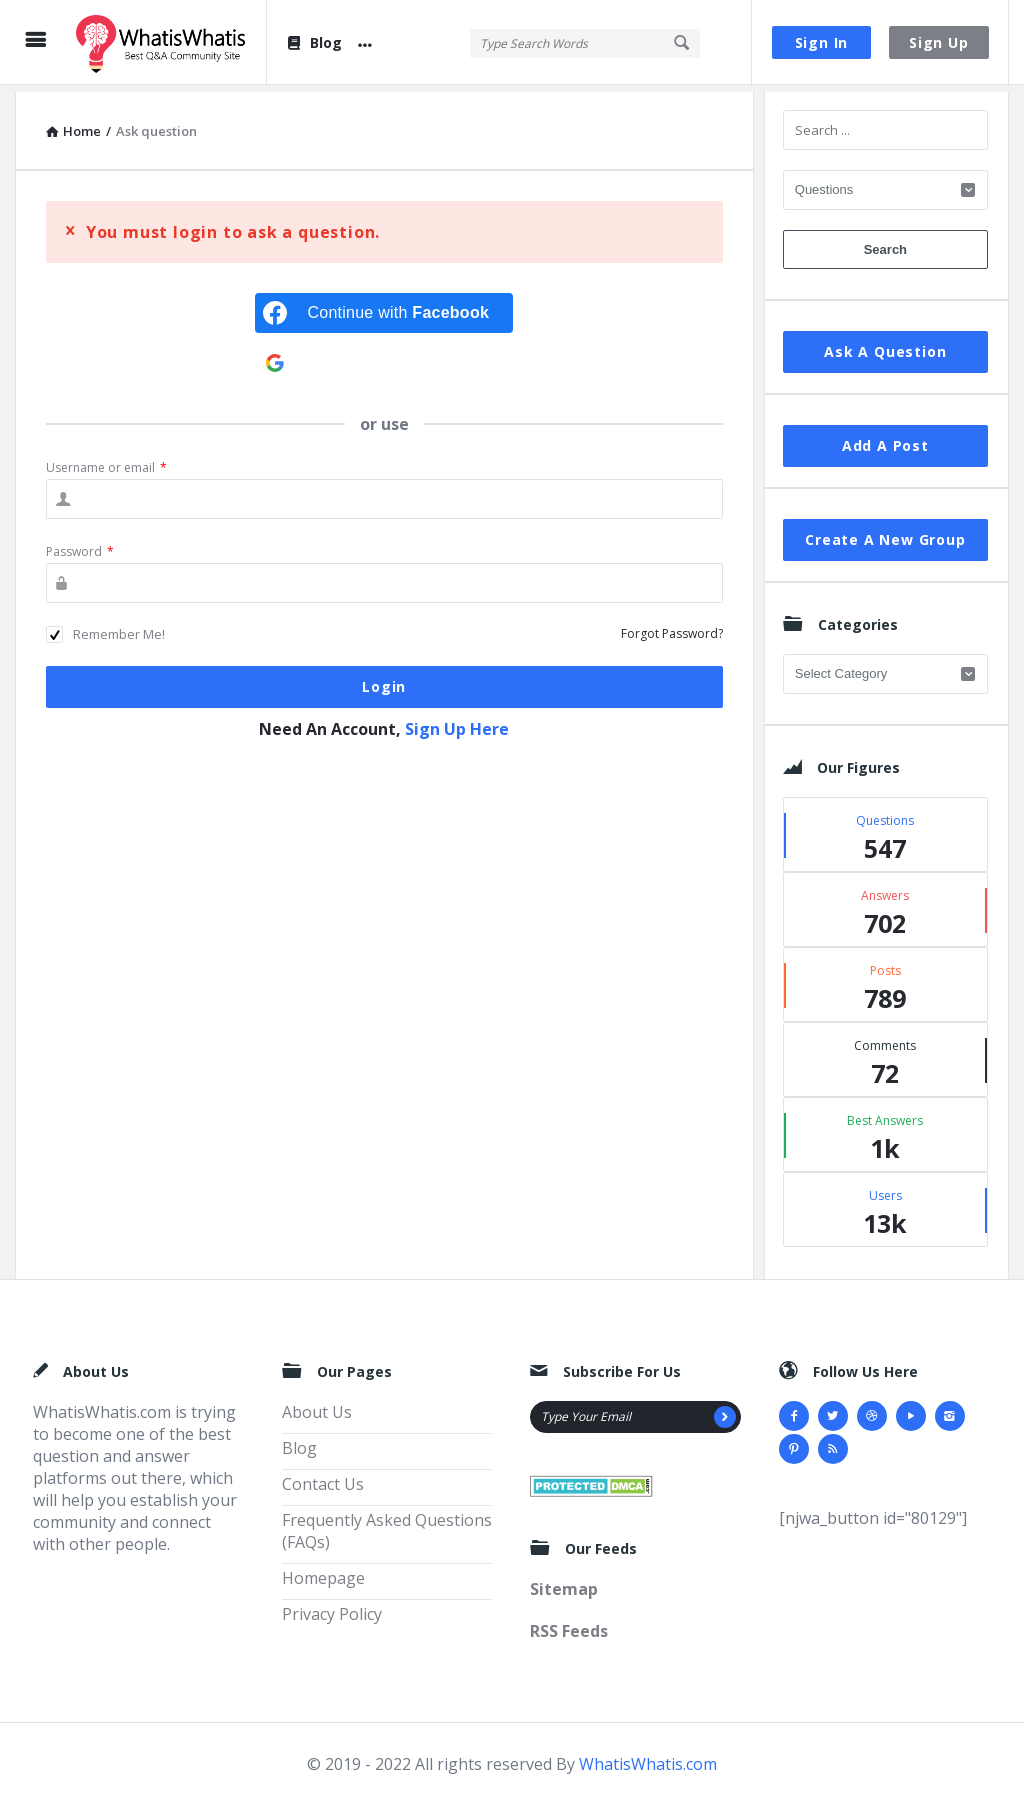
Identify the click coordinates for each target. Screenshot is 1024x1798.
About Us (317, 1405)
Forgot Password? (672, 626)
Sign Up (939, 42)
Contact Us (323, 1477)
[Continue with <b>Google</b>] (384, 356)
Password (80, 544)
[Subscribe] (725, 1410)
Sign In (822, 42)
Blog (314, 42)
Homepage (323, 1571)
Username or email (106, 460)
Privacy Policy (332, 1607)
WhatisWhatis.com (648, 1757)
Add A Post (885, 438)
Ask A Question (885, 344)
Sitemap (564, 1582)
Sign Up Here (457, 722)
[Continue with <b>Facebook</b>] (384, 306)
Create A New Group (885, 532)
